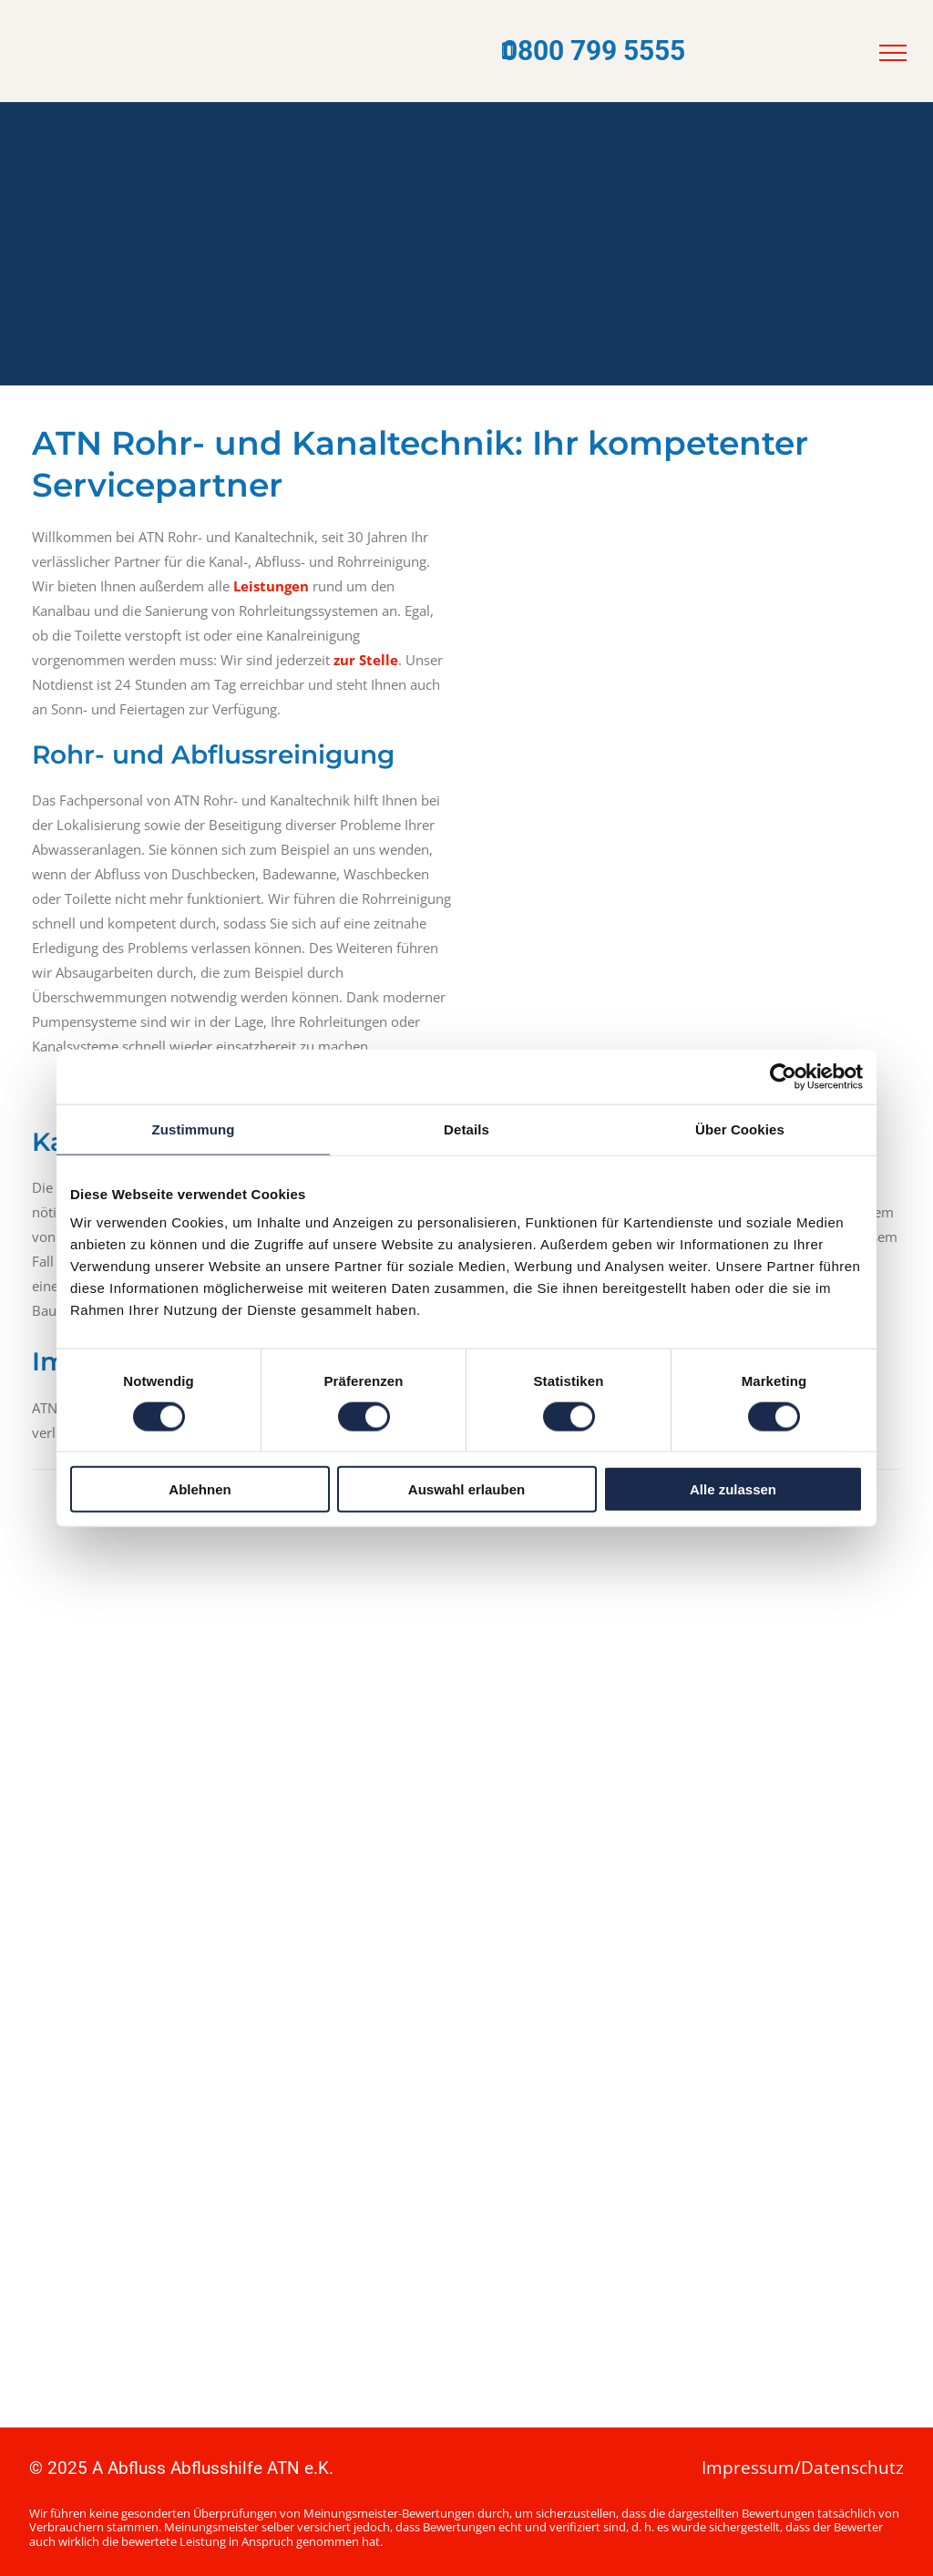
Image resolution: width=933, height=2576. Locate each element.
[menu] (893, 53)
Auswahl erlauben (466, 1489)
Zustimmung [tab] (193, 1128)
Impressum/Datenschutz (803, 2467)
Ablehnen (200, 1489)
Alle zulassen (733, 1489)
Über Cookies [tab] (739, 1128)
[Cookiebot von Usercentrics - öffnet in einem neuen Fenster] (783, 1076)
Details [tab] (466, 1128)
